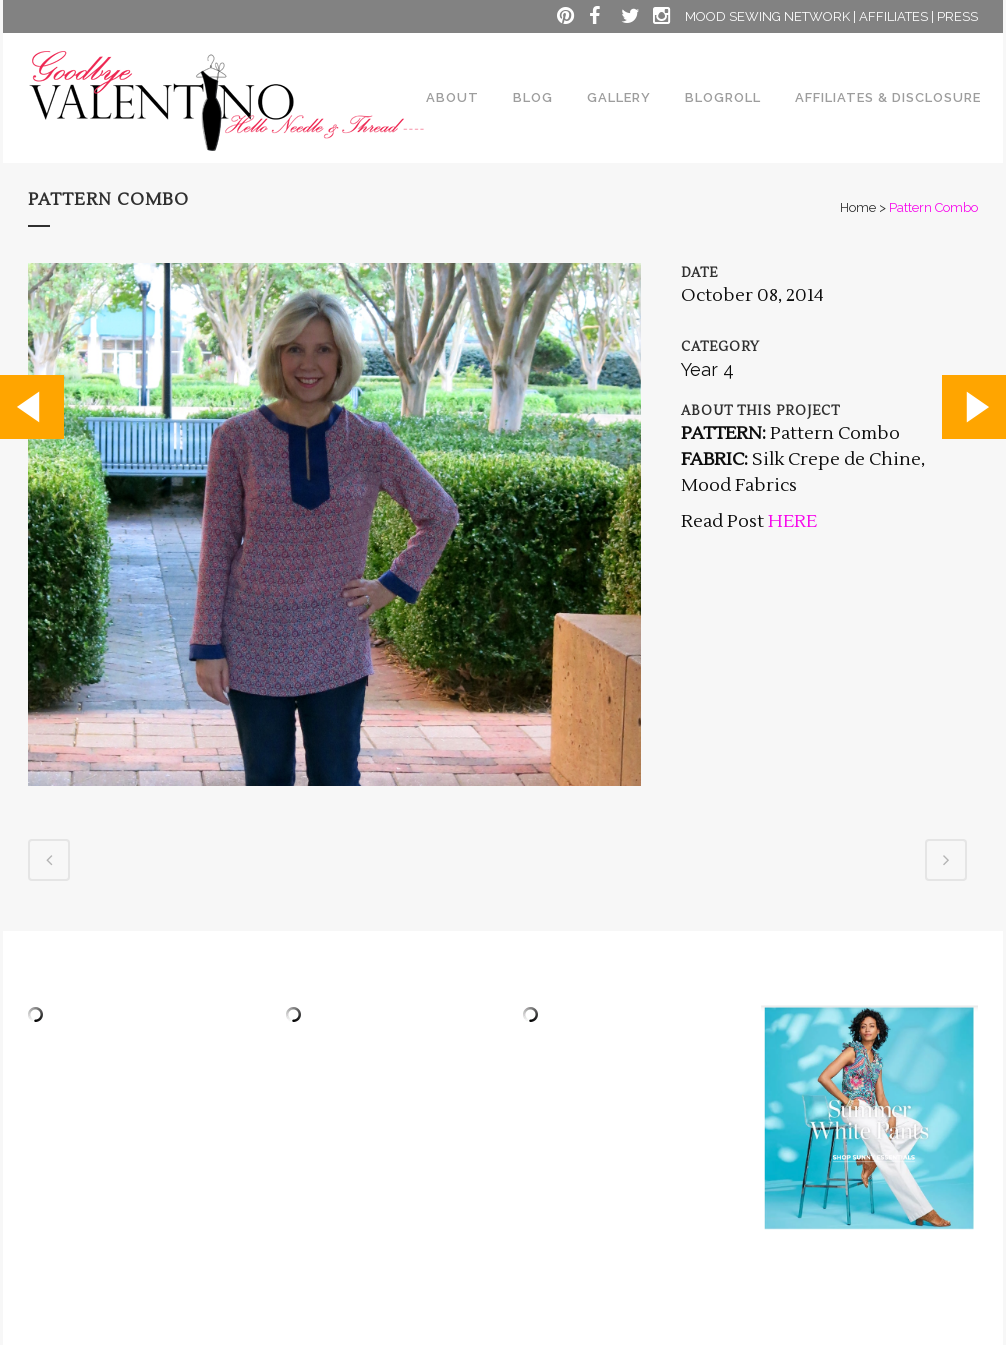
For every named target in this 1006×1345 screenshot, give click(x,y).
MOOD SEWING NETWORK (767, 16)
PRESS (957, 16)
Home (858, 207)
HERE (790, 521)
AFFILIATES (893, 16)
